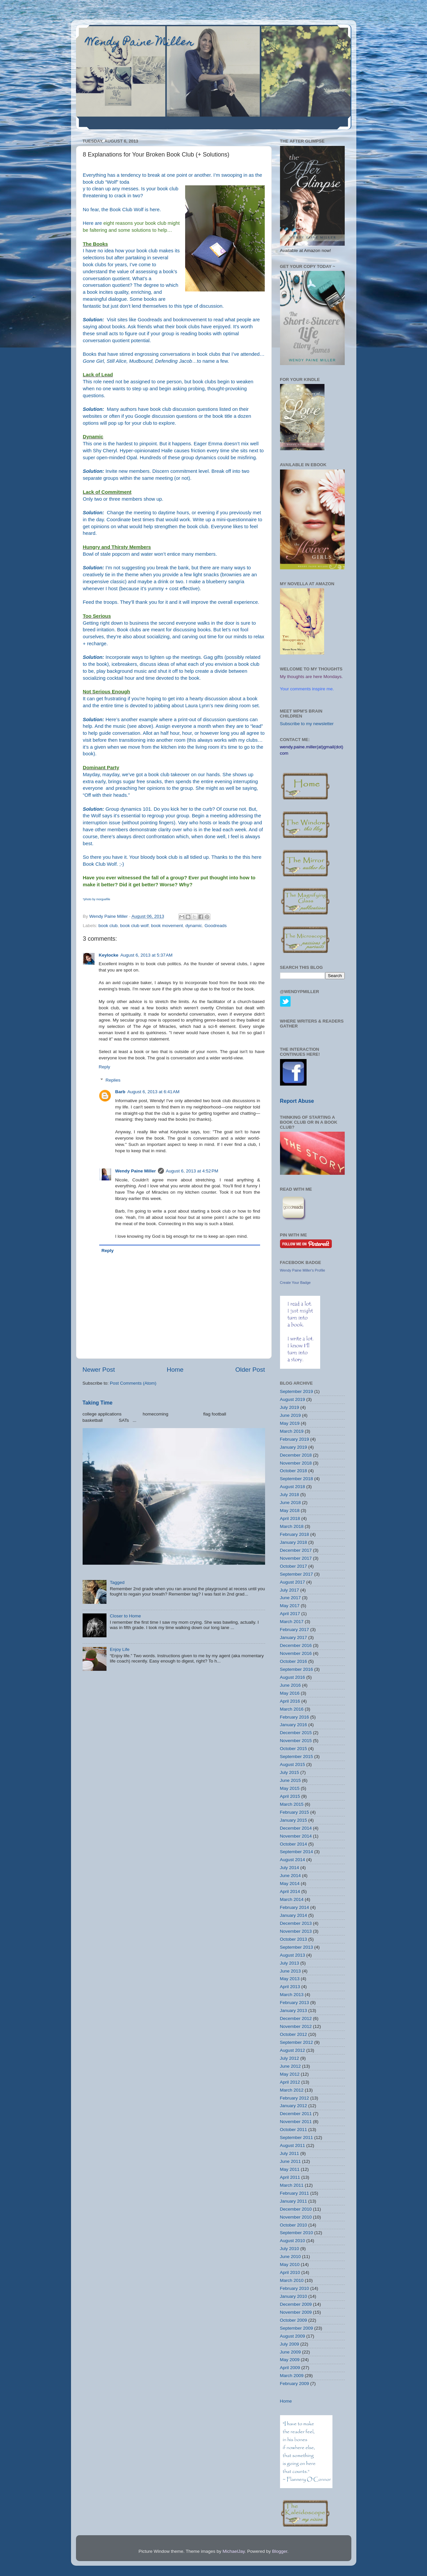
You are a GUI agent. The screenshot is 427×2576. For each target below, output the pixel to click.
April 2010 (290, 2272)
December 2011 (296, 2113)
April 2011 (290, 2177)
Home (175, 1369)
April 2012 (290, 2082)
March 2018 (292, 1526)
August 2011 (292, 2145)
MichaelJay (234, 2551)
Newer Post (99, 1369)
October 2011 (293, 2129)
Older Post (250, 1369)
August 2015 (292, 1764)
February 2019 (294, 1439)
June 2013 (290, 1971)
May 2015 (290, 1788)
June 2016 (290, 1685)
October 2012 (293, 2034)
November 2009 (296, 2312)
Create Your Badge (295, 1283)
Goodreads (150, 319)
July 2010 (289, 2248)
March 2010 (292, 2280)
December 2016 (296, 1645)
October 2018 (293, 1470)
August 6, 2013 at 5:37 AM (146, 955)
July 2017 (289, 1590)
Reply (104, 1066)
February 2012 (294, 2098)
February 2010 (294, 2288)
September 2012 (296, 2042)
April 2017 (290, 1613)
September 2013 (296, 1947)
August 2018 (292, 1486)
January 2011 (293, 2201)
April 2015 (290, 1796)
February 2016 (294, 1717)
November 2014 (296, 1836)
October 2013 (293, 1939)
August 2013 (292, 1955)
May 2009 (290, 2359)
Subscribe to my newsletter (307, 723)
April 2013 (290, 1986)
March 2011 (292, 2185)
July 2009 (289, 2344)
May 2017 (290, 1605)
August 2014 (292, 1859)
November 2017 (296, 1558)
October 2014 (293, 1844)
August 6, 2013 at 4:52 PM (192, 1170)
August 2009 (292, 2336)
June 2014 (290, 1875)
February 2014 (294, 1907)
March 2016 (292, 1709)
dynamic (193, 925)
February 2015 (294, 1812)
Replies (113, 1080)
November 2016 (296, 1653)
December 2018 (296, 1455)
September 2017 (296, 1574)
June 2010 (290, 2256)
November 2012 (296, 2026)
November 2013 (296, 1931)
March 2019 (292, 1431)
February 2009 (294, 2383)
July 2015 (289, 1772)
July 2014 (289, 1867)
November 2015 (296, 1740)
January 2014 (293, 1915)
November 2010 (296, 2217)
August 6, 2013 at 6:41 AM (153, 1091)
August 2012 (292, 2050)
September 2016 (296, 1669)
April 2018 (290, 1518)
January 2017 (293, 1637)
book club (108, 925)
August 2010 (292, 2240)
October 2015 (293, 1748)
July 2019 (289, 1407)
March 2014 (292, 1899)
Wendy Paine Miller (140, 42)
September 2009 (296, 2328)
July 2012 (289, 2058)
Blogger (279, 2551)
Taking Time (98, 1403)
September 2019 (296, 1391)
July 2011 (289, 2153)
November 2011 (296, 2121)
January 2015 (293, 1820)
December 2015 (296, 1732)
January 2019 (293, 1447)
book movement (167, 925)
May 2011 (290, 2169)
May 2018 (290, 1510)
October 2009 (293, 2320)
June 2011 (290, 2161)
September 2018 (296, 1478)
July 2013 (289, 1963)
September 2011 (296, 2137)
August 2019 (292, 1399)
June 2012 (290, 2066)
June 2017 (290, 1597)
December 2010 (296, 2209)
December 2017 (296, 1550)
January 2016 (293, 1724)
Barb (120, 1091)
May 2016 (290, 1693)
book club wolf (134, 925)
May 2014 (290, 1883)
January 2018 (293, 1542)
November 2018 (296, 1463)
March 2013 (292, 1994)
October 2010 (293, 2225)
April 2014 (290, 1891)
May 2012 (290, 2074)
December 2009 (296, 2304)
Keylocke (108, 955)
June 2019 (290, 1415)
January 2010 (293, 2296)
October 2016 (293, 1661)
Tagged (117, 1582)
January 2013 (293, 2010)
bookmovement (190, 319)
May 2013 (290, 1978)
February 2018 (294, 1534)
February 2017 (294, 1629)
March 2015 (292, 1804)
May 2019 (290, 1423)
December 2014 (296, 1828)
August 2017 (292, 1582)
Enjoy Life (119, 1649)
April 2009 (290, 2367)
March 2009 (292, 2375)
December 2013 (296, 1923)
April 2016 (290, 1701)
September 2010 (296, 2232)
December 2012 (296, 2018)
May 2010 (290, 2264)
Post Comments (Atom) (133, 1383)
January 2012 (293, 2105)
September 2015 (296, 1756)
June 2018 (290, 1502)
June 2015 (290, 1780)
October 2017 (293, 1566)
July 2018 (289, 1494)
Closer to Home (125, 1615)
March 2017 (292, 1621)
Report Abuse (297, 1101)
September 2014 (296, 1851)
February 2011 (294, 2193)
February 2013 (294, 2002)
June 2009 (290, 2352)
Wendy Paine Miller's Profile (302, 1270)
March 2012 (292, 2090)
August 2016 (292, 1677)
